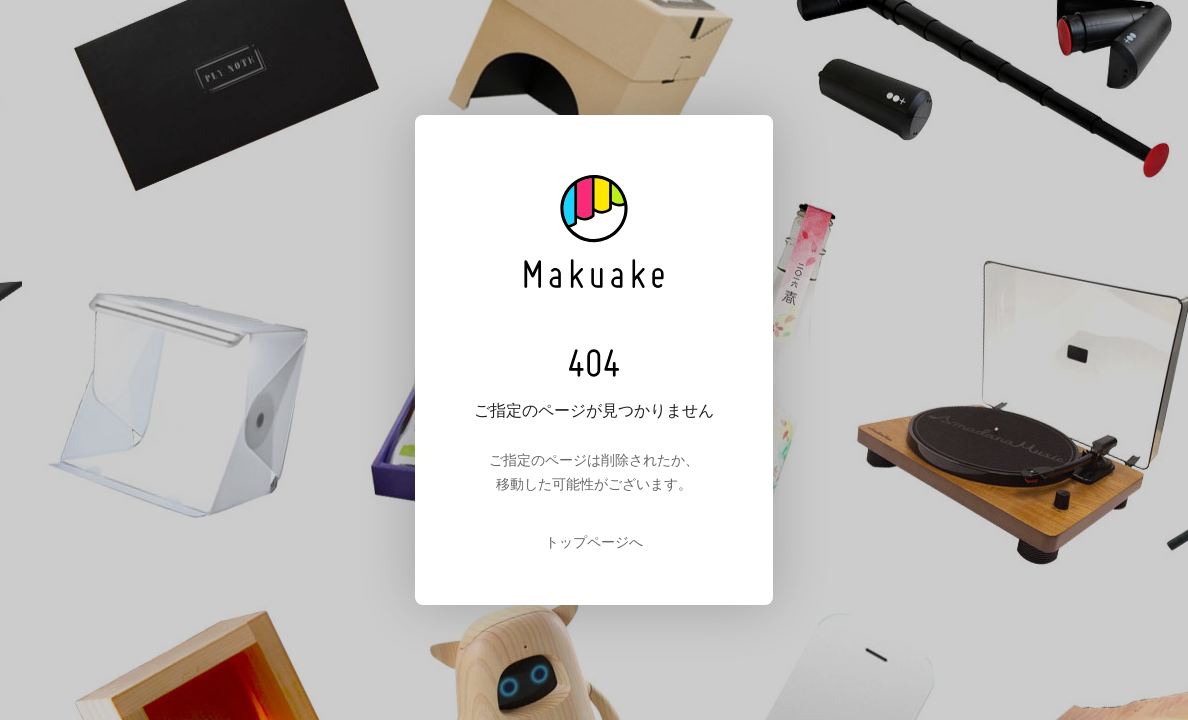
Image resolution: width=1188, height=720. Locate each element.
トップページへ (594, 542)
